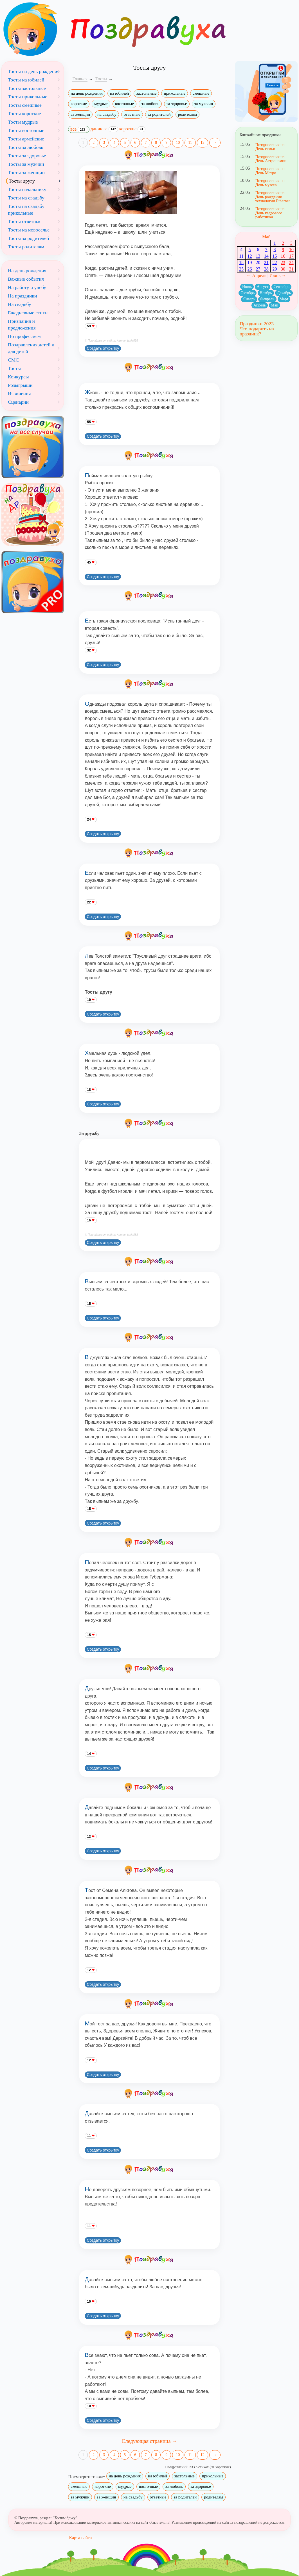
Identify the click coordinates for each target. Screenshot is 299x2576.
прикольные (174, 93)
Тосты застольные (27, 88)
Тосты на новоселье (29, 230)
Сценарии (18, 402)
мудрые (101, 103)
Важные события (26, 279)
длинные (104, 128)
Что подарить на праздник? (257, 331)
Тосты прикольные (27, 96)
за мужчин (203, 103)
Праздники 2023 (257, 323)
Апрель (259, 305)
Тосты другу (22, 181)
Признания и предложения (22, 324)
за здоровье (177, 103)
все (78, 129)
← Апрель (256, 275)
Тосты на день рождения (34, 71)
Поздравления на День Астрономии (271, 159)
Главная (79, 78)
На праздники (22, 296)
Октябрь (247, 293)
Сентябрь (281, 287)
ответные (132, 114)
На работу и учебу (27, 287)
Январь (249, 299)
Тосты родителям (26, 246)
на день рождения (87, 93)
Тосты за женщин (26, 172)
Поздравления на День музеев (270, 182)
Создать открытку (103, 348)
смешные (201, 93)
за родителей (159, 114)
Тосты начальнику (27, 189)
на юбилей (119, 93)
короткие (79, 103)
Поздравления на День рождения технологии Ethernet (272, 196)
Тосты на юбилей (26, 80)
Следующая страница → (149, 2441)
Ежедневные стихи (28, 312)
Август (263, 287)
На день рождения (27, 270)
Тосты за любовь (25, 147)
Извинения (19, 393)
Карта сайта (80, 2537)
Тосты (14, 368)
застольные (146, 93)
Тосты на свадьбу (26, 198)
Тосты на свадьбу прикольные (26, 209)
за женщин (80, 114)
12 (202, 142)
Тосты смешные (25, 105)
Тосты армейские (26, 139)
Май (266, 236)
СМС (13, 360)
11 (190, 142)
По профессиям (24, 336)
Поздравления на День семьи (270, 146)
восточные (124, 103)
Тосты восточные (26, 130)
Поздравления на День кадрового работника (270, 212)
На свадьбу (19, 304)
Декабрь (284, 293)
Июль (247, 287)
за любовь (150, 103)
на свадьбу (106, 114)
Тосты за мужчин (26, 164)
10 (178, 142)
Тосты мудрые (23, 122)
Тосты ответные (24, 221)
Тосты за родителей (28, 238)
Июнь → (277, 275)
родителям (187, 114)
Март (284, 299)
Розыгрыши (20, 385)
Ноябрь (266, 293)
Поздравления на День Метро (270, 170)
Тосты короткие (24, 113)
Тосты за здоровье (27, 155)
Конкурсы (18, 377)
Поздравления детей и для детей (31, 348)
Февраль (267, 299)
